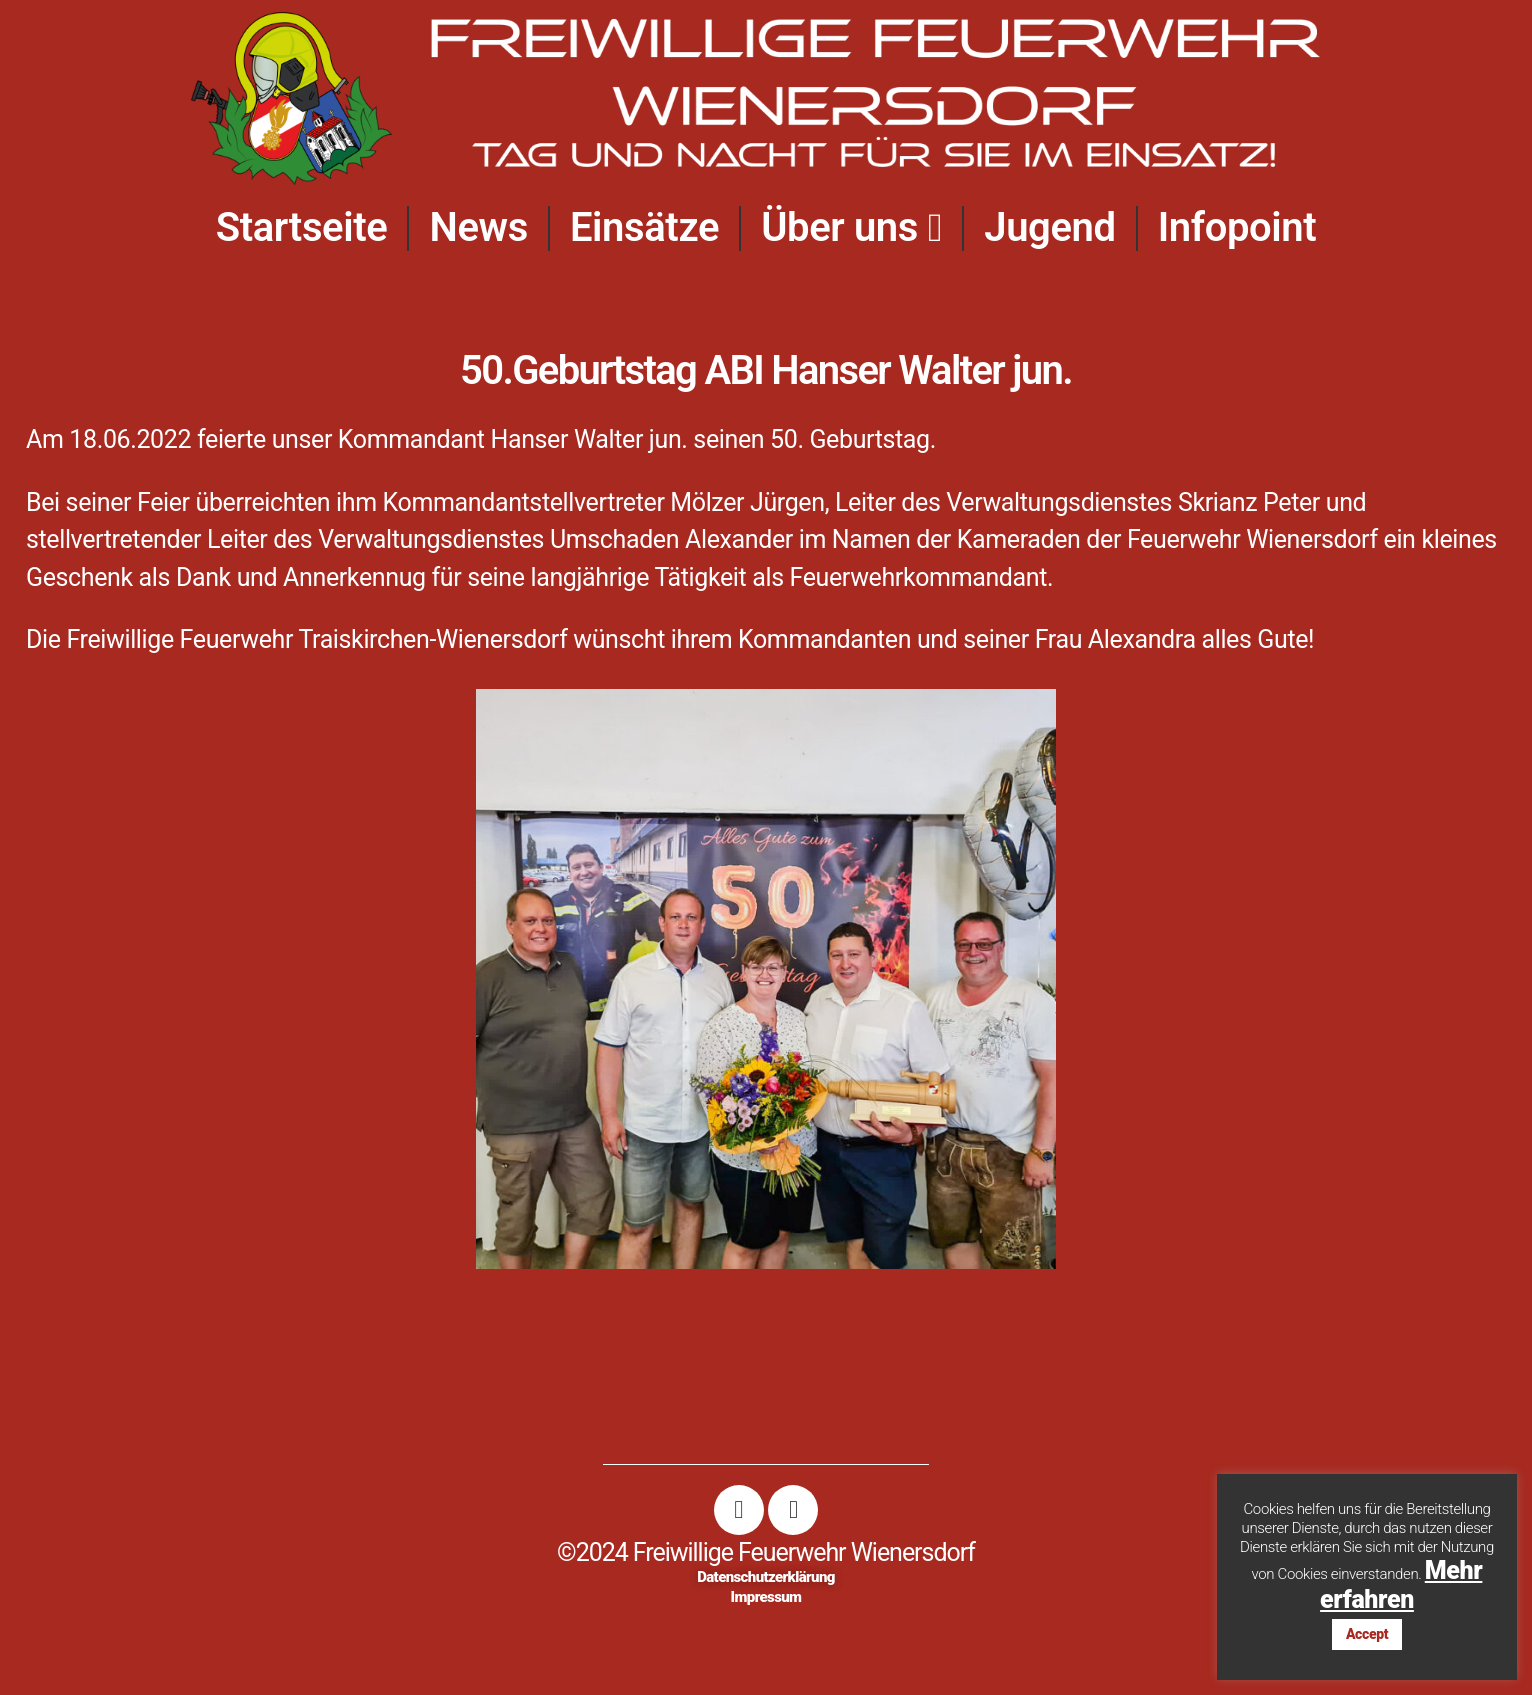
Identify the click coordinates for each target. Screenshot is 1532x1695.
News (478, 227)
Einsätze (644, 227)
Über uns (851, 228)
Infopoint (1237, 227)
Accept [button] (1367, 1634)
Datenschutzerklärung (766, 1577)
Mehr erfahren (1401, 1585)
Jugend (1050, 227)
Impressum (766, 1597)
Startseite (302, 227)
